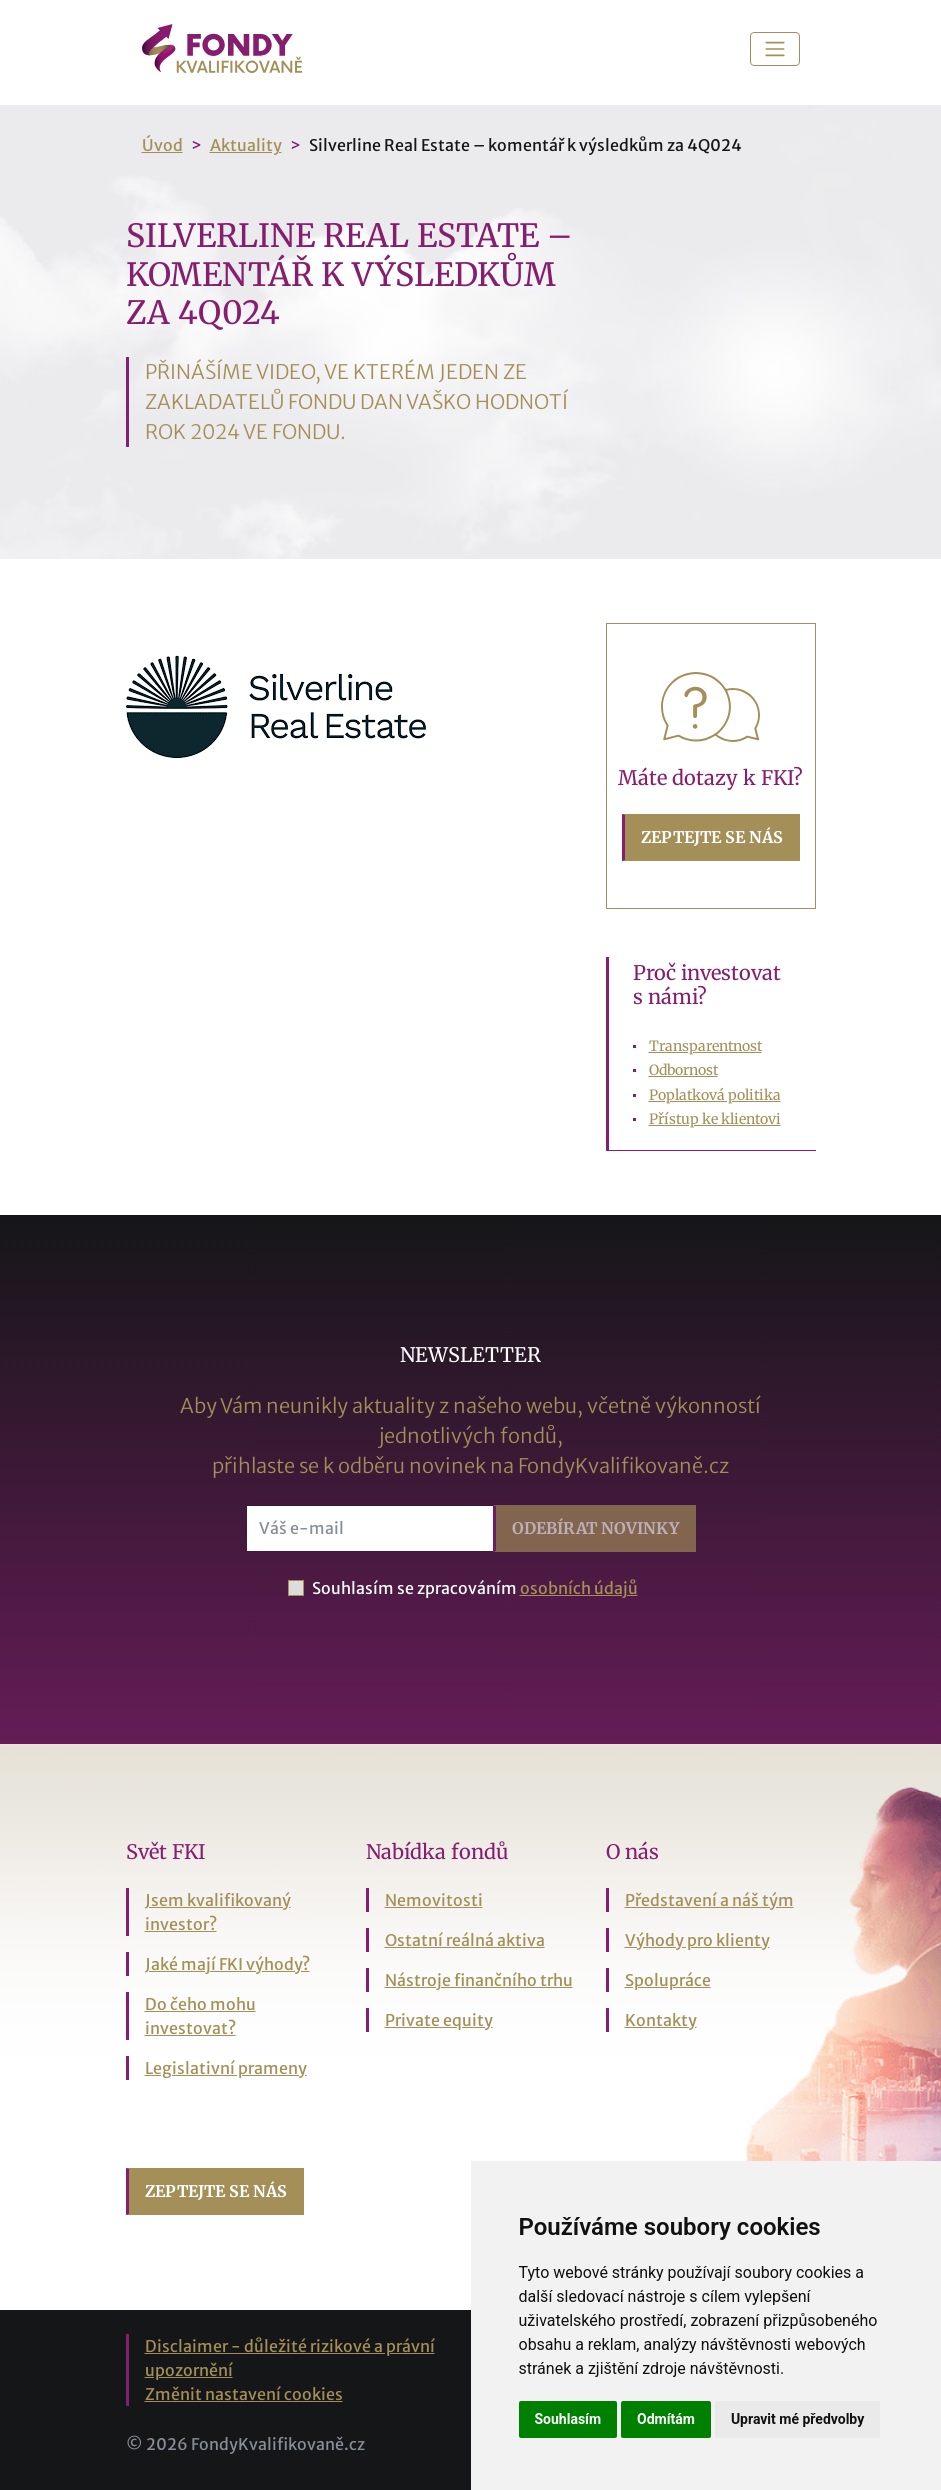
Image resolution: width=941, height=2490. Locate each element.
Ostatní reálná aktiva (465, 1940)
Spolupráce (668, 1980)
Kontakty (661, 2020)
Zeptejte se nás (712, 837)
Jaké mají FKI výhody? (227, 1964)
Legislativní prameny (226, 2068)
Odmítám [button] (666, 2419)
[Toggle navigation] (775, 49)
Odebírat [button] (595, 1528)
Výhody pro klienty (697, 1940)
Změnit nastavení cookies (244, 2394)
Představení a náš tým (709, 1900)
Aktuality (246, 145)
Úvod (162, 145)
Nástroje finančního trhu (479, 1980)
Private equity (439, 2020)
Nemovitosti (434, 1900)
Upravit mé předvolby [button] (797, 2419)
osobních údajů (579, 1588)
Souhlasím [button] (568, 2419)
